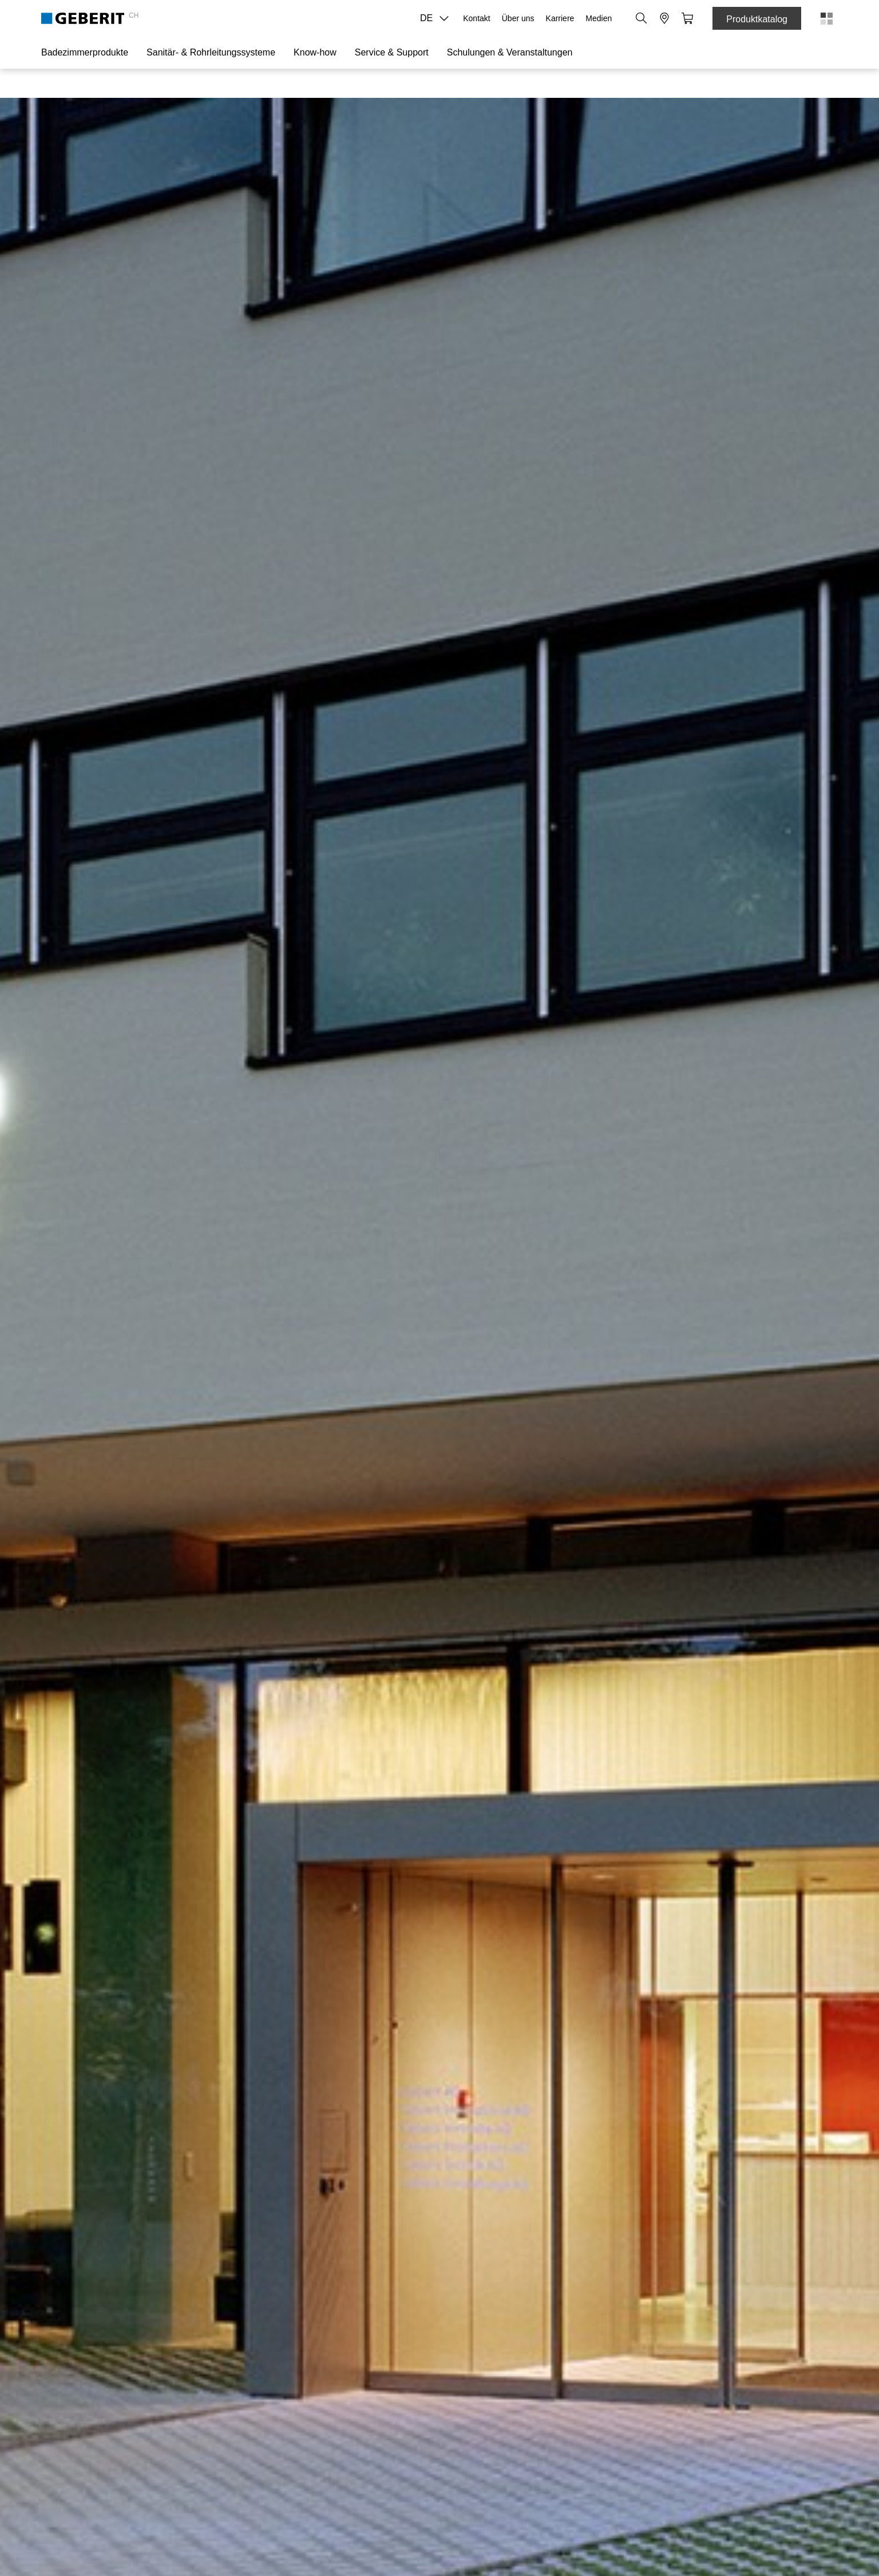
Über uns (518, 18)
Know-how (315, 52)
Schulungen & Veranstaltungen (510, 52)
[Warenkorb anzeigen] (687, 18)
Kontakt (476, 18)
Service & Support (392, 52)
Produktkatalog (756, 19)
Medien (598, 18)
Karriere (560, 18)
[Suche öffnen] (641, 18)
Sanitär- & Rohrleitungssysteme (210, 52)
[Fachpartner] (664, 18)
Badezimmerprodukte (84, 52)
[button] (641, 18)
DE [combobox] (438, 18)
